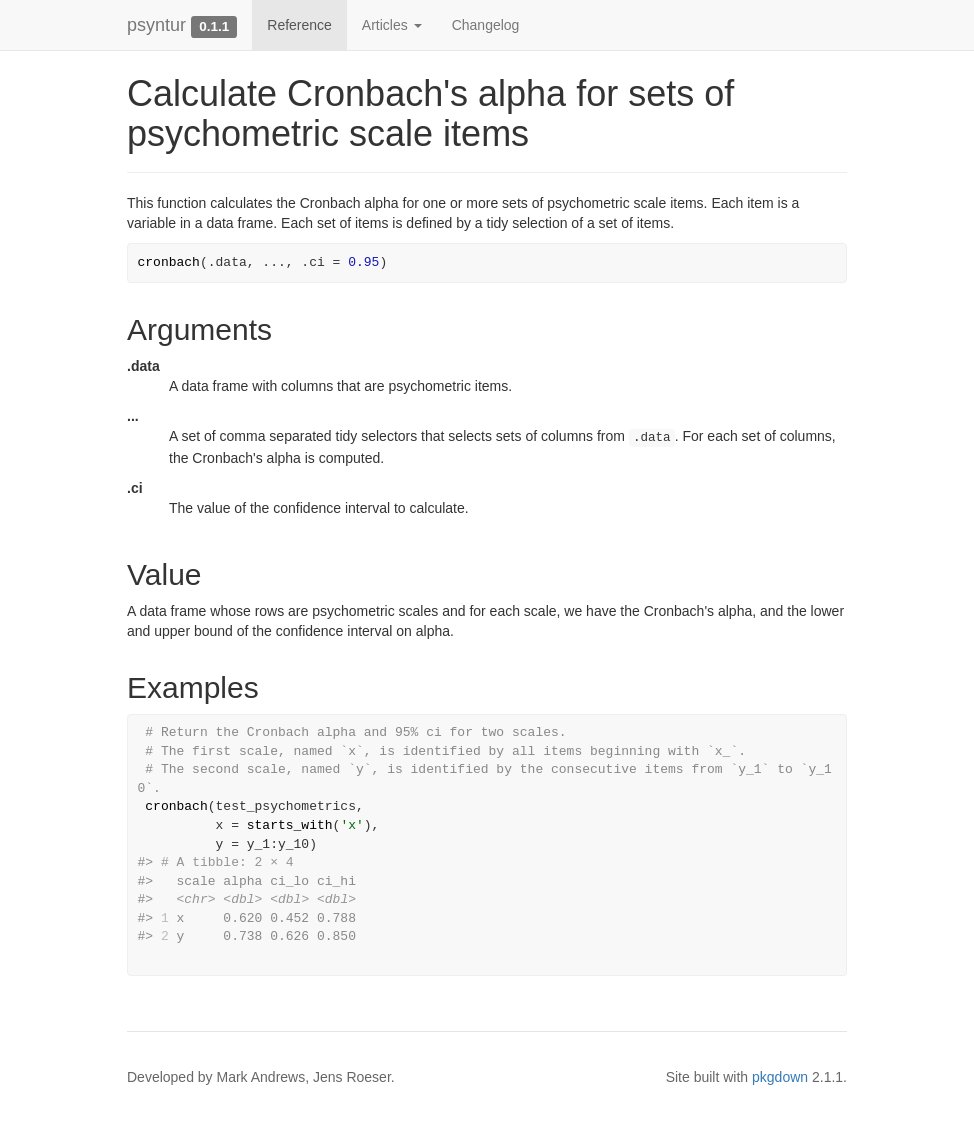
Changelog (486, 25)
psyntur (156, 25)
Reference (299, 25)
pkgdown (780, 1077)
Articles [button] (392, 25)
